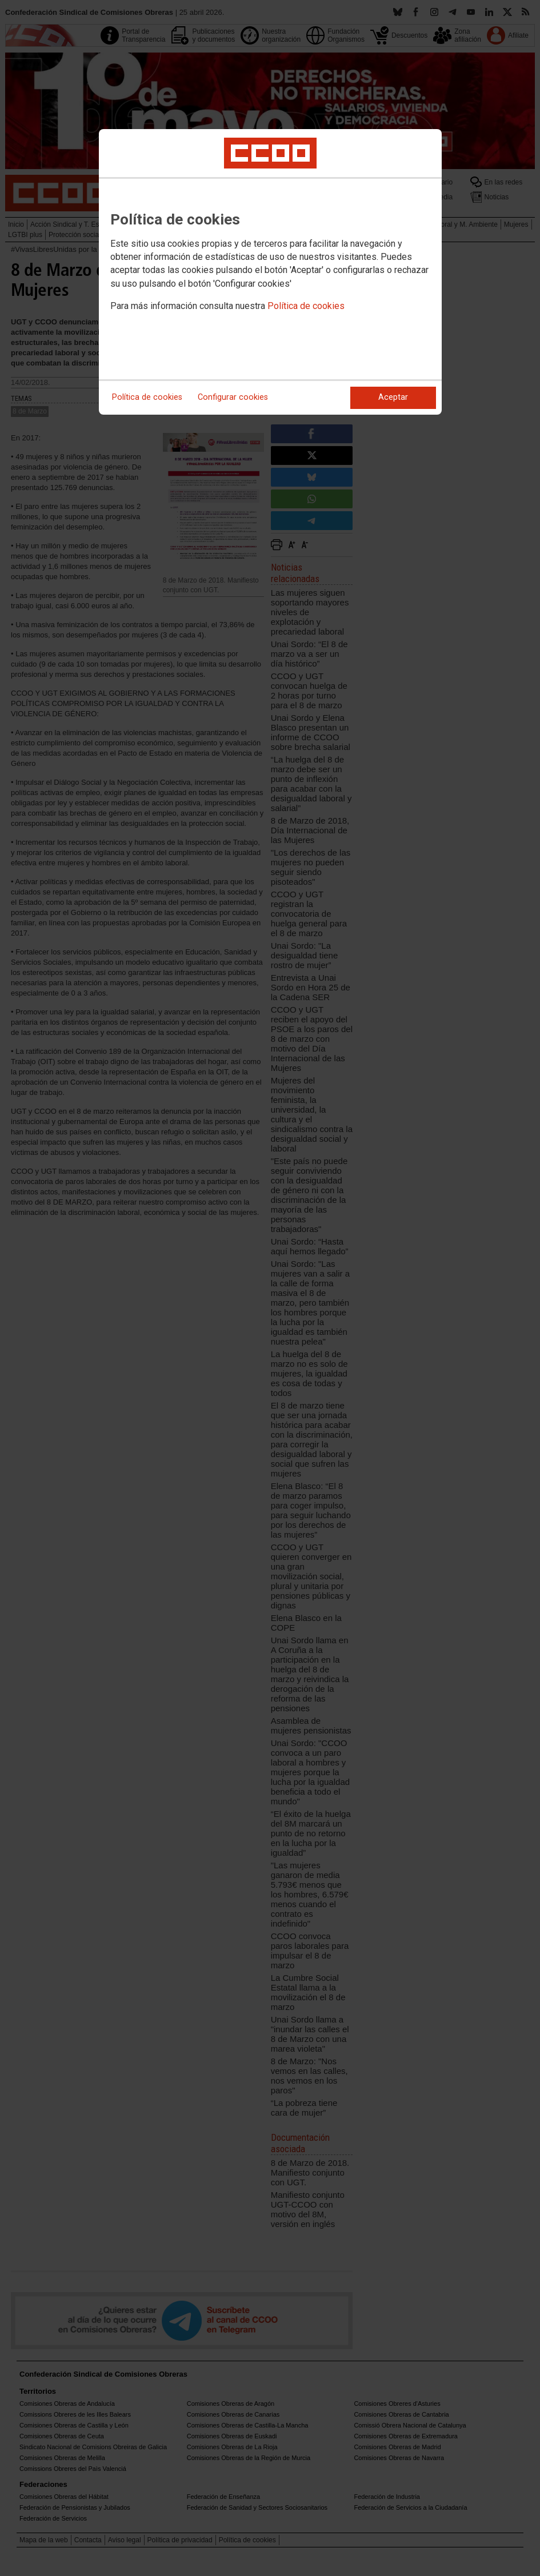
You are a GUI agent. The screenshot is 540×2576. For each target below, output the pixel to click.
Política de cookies (306, 305)
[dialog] (270, 272)
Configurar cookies (233, 397)
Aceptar (393, 397)
